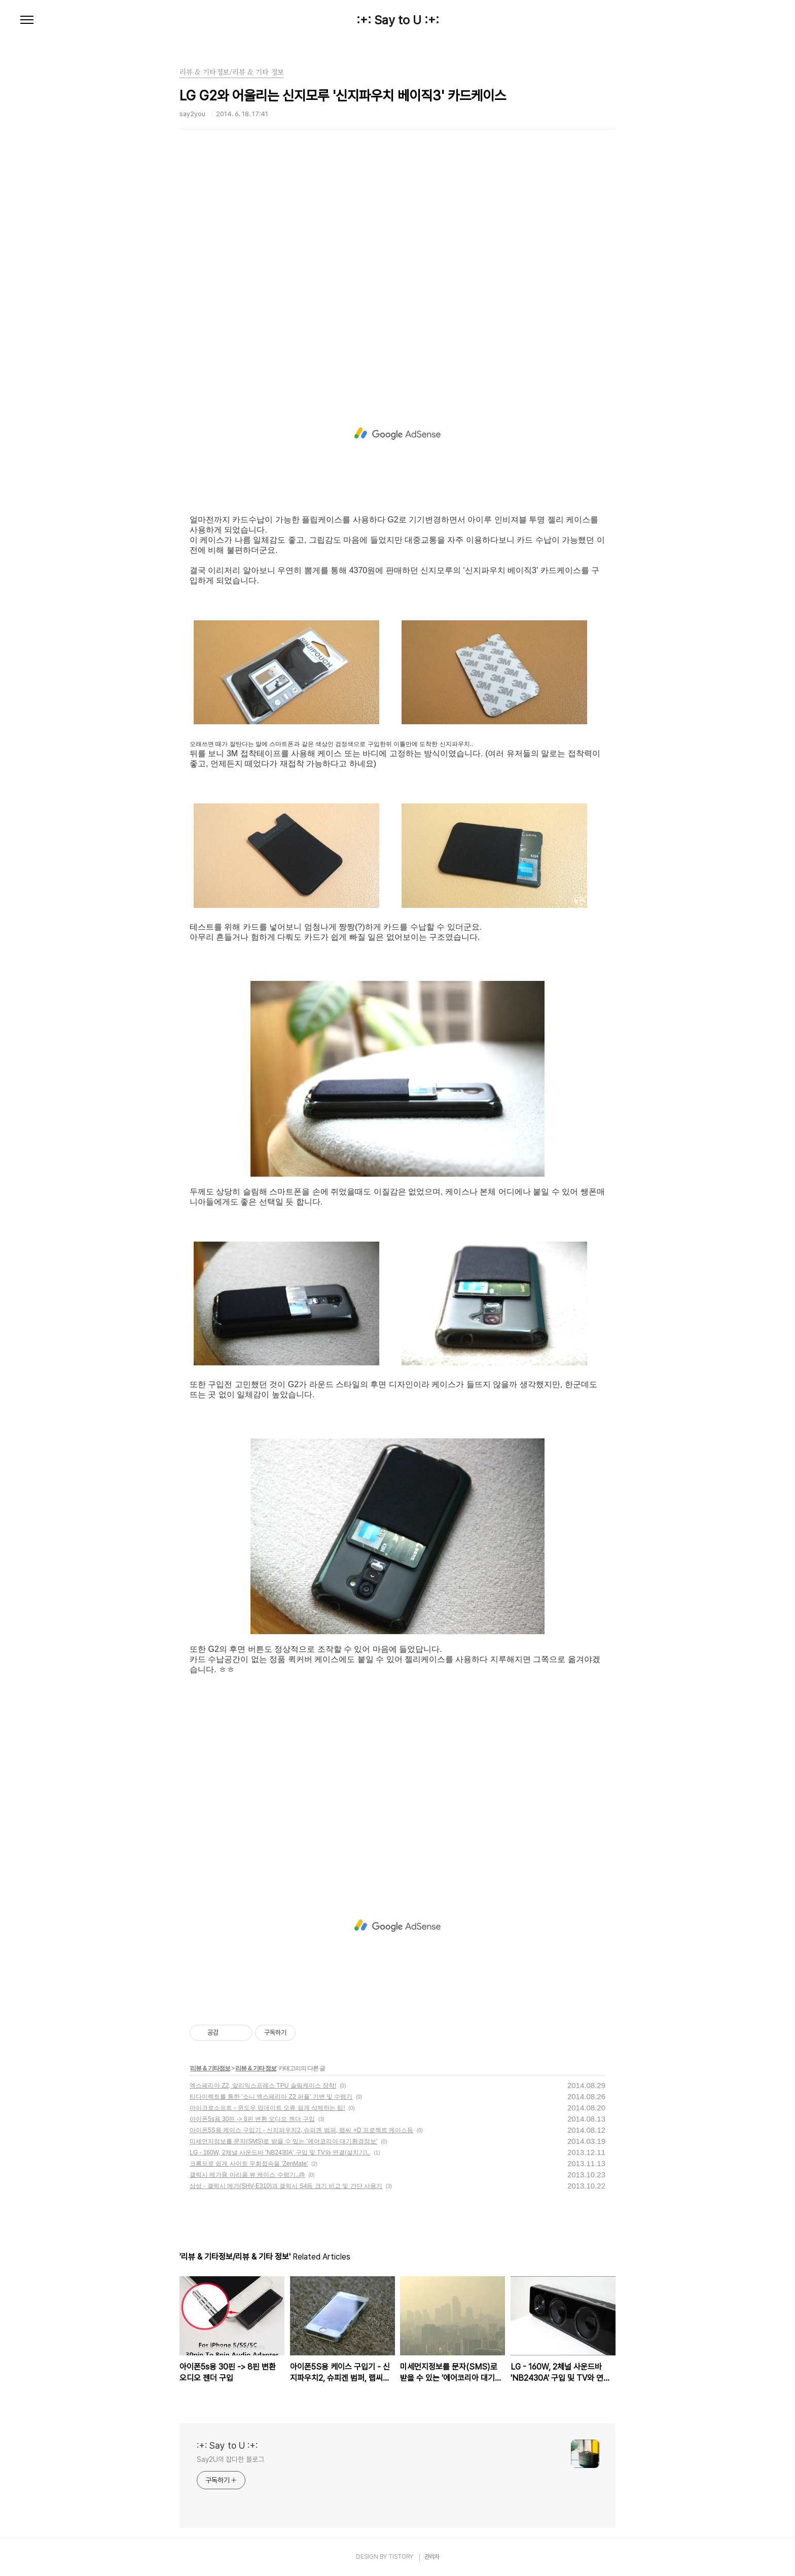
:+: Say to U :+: (397, 20)
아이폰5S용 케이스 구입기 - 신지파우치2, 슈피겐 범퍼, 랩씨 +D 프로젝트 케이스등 (301, 2130)
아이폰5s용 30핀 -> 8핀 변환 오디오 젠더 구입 (252, 2119)
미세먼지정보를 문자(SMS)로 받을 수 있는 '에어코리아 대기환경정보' (284, 2141)
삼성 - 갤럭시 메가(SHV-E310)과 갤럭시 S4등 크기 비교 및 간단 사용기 (286, 2186)
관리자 (432, 2556)
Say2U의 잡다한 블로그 (230, 2459)
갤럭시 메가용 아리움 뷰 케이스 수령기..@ (247, 2174)
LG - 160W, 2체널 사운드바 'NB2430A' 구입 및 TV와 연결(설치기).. (280, 2152)
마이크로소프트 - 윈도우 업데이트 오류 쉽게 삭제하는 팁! (267, 2107)
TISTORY (400, 2556)
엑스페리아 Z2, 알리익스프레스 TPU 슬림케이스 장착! (263, 2085)
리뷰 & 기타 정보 (255, 2068)
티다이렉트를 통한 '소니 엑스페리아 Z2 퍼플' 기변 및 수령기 (271, 2096)
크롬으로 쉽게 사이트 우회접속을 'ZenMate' (249, 2163)
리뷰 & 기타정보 (210, 2068)
